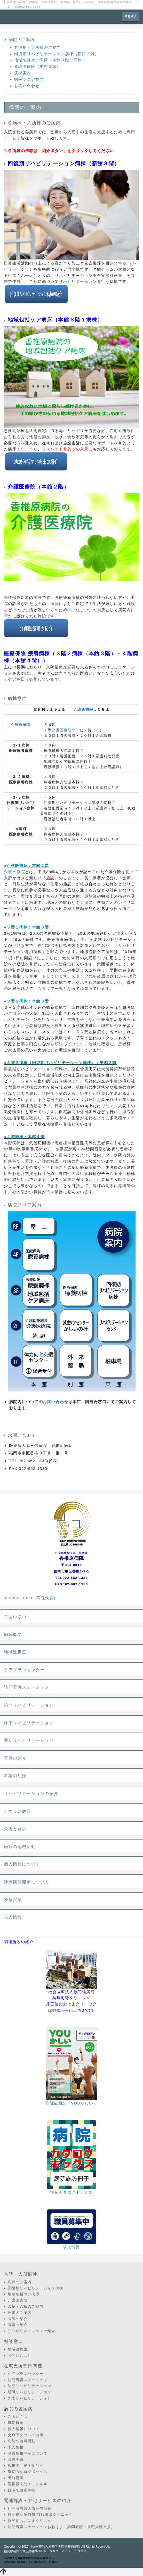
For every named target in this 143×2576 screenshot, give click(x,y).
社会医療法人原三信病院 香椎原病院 (54, 2546)
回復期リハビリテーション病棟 (35, 2288)
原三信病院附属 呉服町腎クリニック (40, 2514)
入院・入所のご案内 (26, 2306)
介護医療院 (83, 709)
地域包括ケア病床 (23, 2294)
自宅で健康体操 (22, 2490)
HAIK (55, 2562)
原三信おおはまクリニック (31, 2521)
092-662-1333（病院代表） (31, 1598)
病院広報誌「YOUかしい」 (72, 2103)
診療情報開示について (26, 1882)
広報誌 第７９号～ (26, 2465)
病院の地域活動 (20, 1846)
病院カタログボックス (71, 2192)
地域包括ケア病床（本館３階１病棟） (50, 60)
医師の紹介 (15, 1758)
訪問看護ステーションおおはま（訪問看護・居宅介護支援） (61, 2527)
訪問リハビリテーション (29, 1705)
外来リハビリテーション (29, 1723)
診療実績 (13, 1900)
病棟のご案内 (19, 2282)
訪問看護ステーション (26, 1687)
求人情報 (13, 1917)
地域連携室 (15, 1652)
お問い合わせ (26, 86)
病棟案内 (22, 73)
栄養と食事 (15, 1829)
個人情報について (22, 1864)
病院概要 (13, 1634)
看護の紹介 (15, 1776)
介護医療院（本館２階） (37, 66)
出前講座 (16, 2478)
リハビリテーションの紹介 (31, 1793)
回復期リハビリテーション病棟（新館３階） (56, 54)
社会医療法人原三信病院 (29, 2508)
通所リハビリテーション (29, 1740)
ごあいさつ (15, 1616)
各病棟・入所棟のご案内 (37, 47)
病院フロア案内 (29, 79)
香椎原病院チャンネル (27, 2484)
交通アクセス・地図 (26, 2435)
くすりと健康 (17, 1811)
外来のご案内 (19, 2312)
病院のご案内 (21, 39)
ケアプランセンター (24, 1670)
